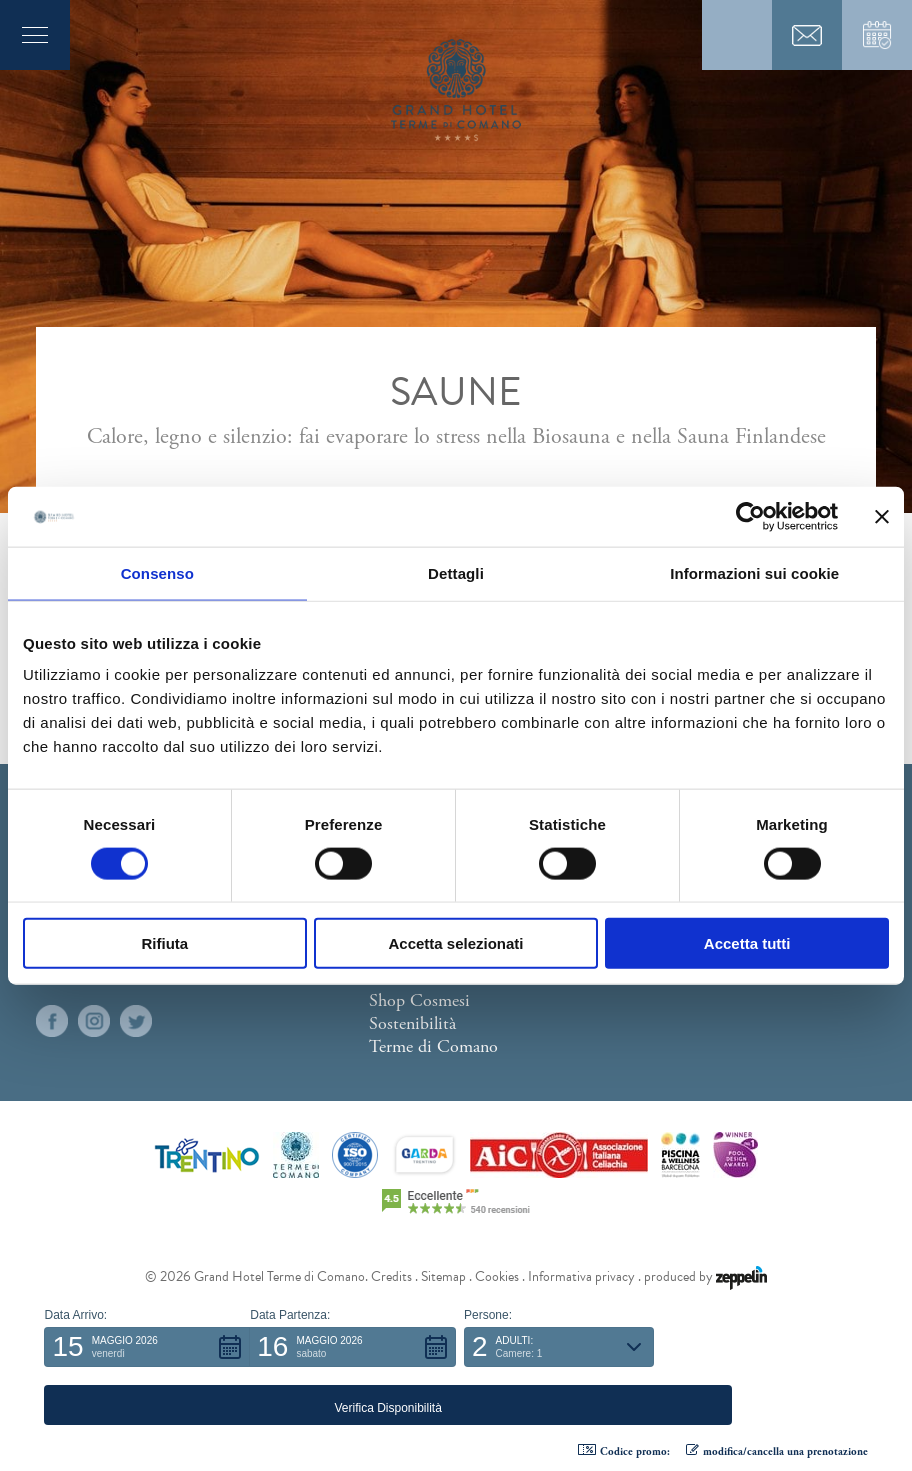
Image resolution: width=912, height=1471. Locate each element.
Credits (391, 1276)
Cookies (497, 1276)
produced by (705, 1276)
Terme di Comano (433, 1046)
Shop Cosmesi (419, 1000)
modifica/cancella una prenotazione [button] (777, 1451)
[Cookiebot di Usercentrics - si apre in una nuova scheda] (750, 516)
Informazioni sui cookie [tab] (754, 572)
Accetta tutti (747, 943)
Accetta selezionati (455, 943)
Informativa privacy (581, 1276)
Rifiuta (164, 943)
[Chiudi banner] (882, 516)
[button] (147, 1405)
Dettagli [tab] (456, 572)
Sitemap (443, 1276)
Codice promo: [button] (624, 1451)
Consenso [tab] (157, 572)
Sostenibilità (412, 1023)
